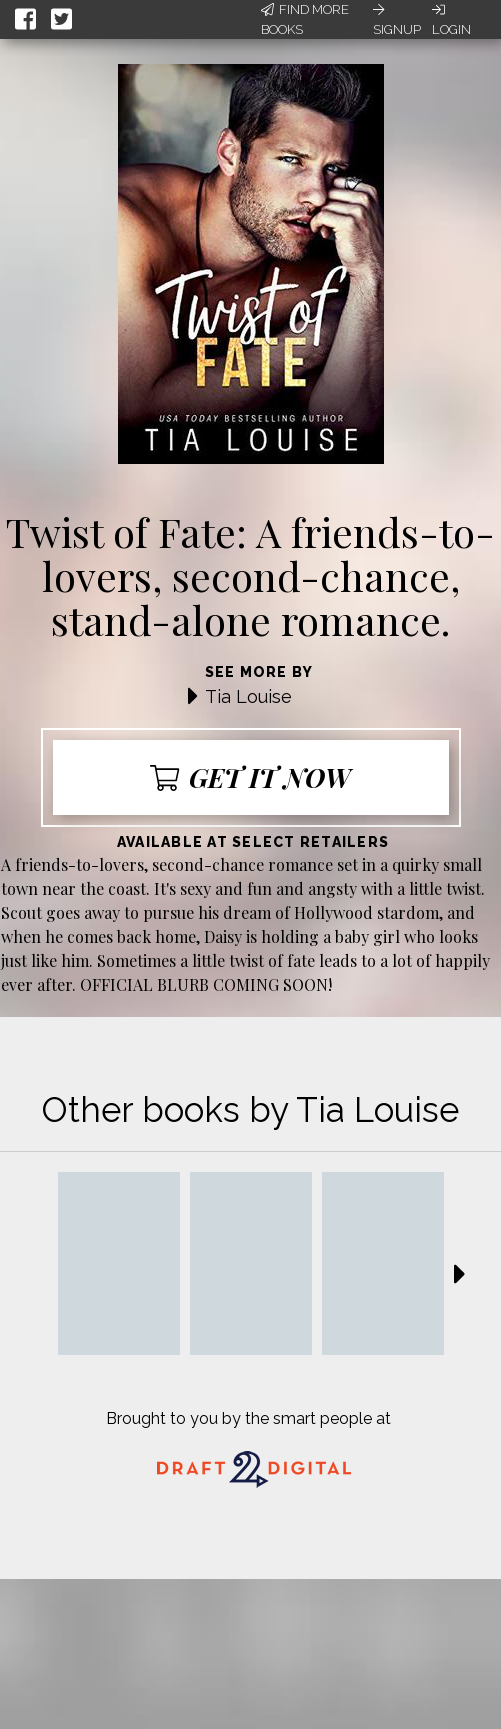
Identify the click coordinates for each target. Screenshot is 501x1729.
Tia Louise (248, 696)
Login (451, 20)
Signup (397, 20)
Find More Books (305, 19)
